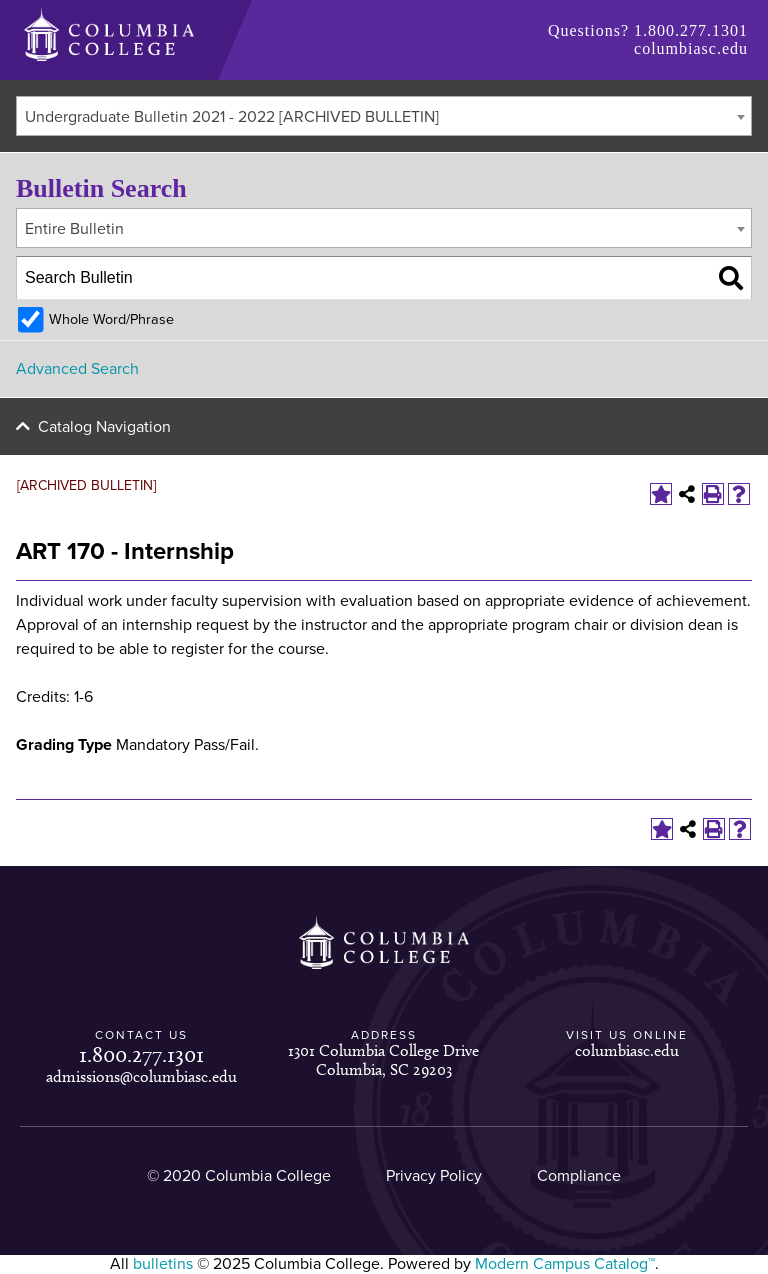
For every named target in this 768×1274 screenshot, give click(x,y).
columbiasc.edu (691, 48)
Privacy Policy (434, 1176)
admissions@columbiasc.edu (141, 1076)
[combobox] (384, 116)
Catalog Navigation (104, 427)
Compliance (579, 1176)
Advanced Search (77, 369)
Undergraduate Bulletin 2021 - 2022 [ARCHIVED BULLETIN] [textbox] (232, 117)
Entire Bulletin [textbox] (74, 229)
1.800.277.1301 (691, 30)
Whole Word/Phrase (111, 319)
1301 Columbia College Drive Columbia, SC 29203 (383, 1059)
